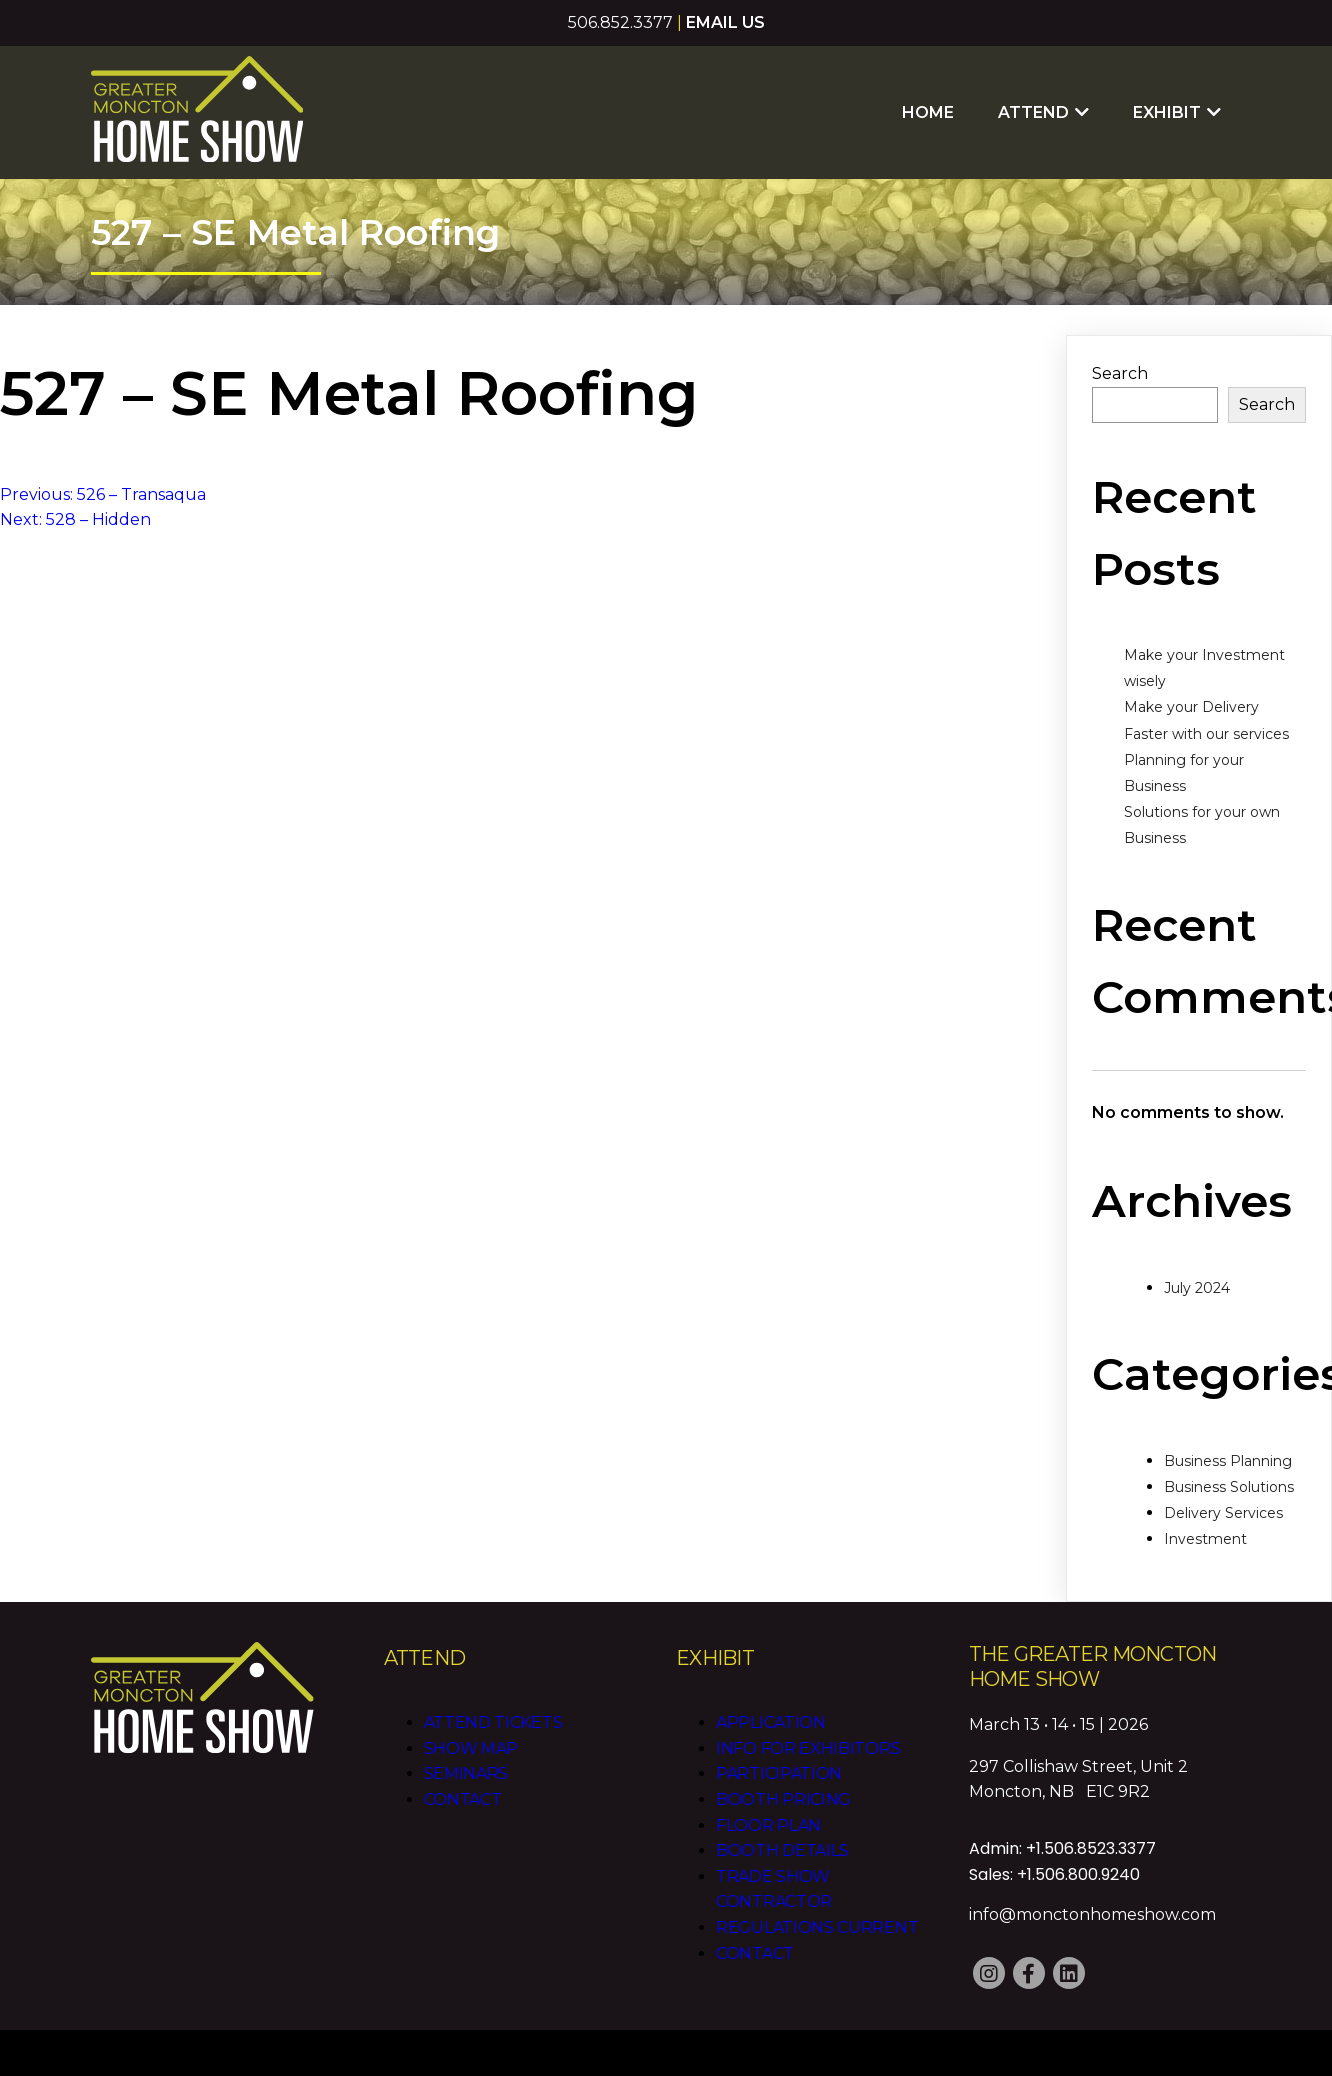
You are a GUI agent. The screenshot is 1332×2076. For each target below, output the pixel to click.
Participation (779, 1773)
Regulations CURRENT (817, 1927)
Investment (1205, 1539)
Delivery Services (1223, 1513)
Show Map (471, 1748)
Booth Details (782, 1850)
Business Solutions (1229, 1487)
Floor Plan (768, 1825)
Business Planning (1228, 1461)
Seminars (466, 1773)
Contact (463, 1799)
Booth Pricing (783, 1799)
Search (1120, 373)
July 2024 (1197, 1288)
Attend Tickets (493, 1722)
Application (771, 1722)
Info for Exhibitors (808, 1748)
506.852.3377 (620, 22)
